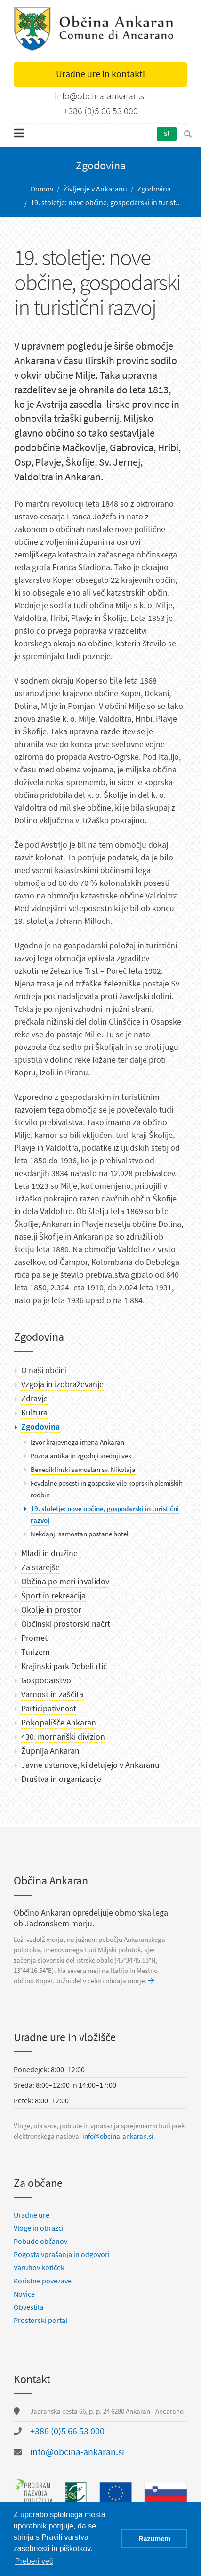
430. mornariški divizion (63, 1736)
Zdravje (34, 1398)
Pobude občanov (40, 2241)
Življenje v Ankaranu (95, 189)
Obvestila (28, 2307)
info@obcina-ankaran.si (117, 2136)
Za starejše (40, 1567)
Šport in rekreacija (53, 1595)
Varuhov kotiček (39, 2268)
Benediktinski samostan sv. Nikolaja (83, 1469)
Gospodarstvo (46, 1680)
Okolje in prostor (51, 1609)
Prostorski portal (40, 2320)
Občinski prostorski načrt (65, 1624)
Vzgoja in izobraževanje (62, 1384)
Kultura (34, 1412)
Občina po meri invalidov (65, 1581)
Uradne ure (31, 2215)
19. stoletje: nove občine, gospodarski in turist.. (105, 202)
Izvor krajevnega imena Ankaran (77, 1442)
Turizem (35, 1652)
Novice (24, 2294)
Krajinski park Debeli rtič (64, 1666)
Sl (166, 133)
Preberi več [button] (34, 2561)
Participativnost (48, 1708)
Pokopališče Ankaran (58, 1722)
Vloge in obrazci (39, 2228)
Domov (42, 189)
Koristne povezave (43, 2281)
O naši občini (44, 1370)
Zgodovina (154, 189)
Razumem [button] (154, 2539)
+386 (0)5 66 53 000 (67, 2431)
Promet (34, 1638)
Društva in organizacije (61, 1779)
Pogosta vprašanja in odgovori (62, 2254)
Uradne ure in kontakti (100, 74)
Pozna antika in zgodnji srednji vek (81, 1456)
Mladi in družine (49, 1553)
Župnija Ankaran (50, 1751)
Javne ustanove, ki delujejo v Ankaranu (90, 1765)
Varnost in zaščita (52, 1694)
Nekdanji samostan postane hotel (80, 1534)
